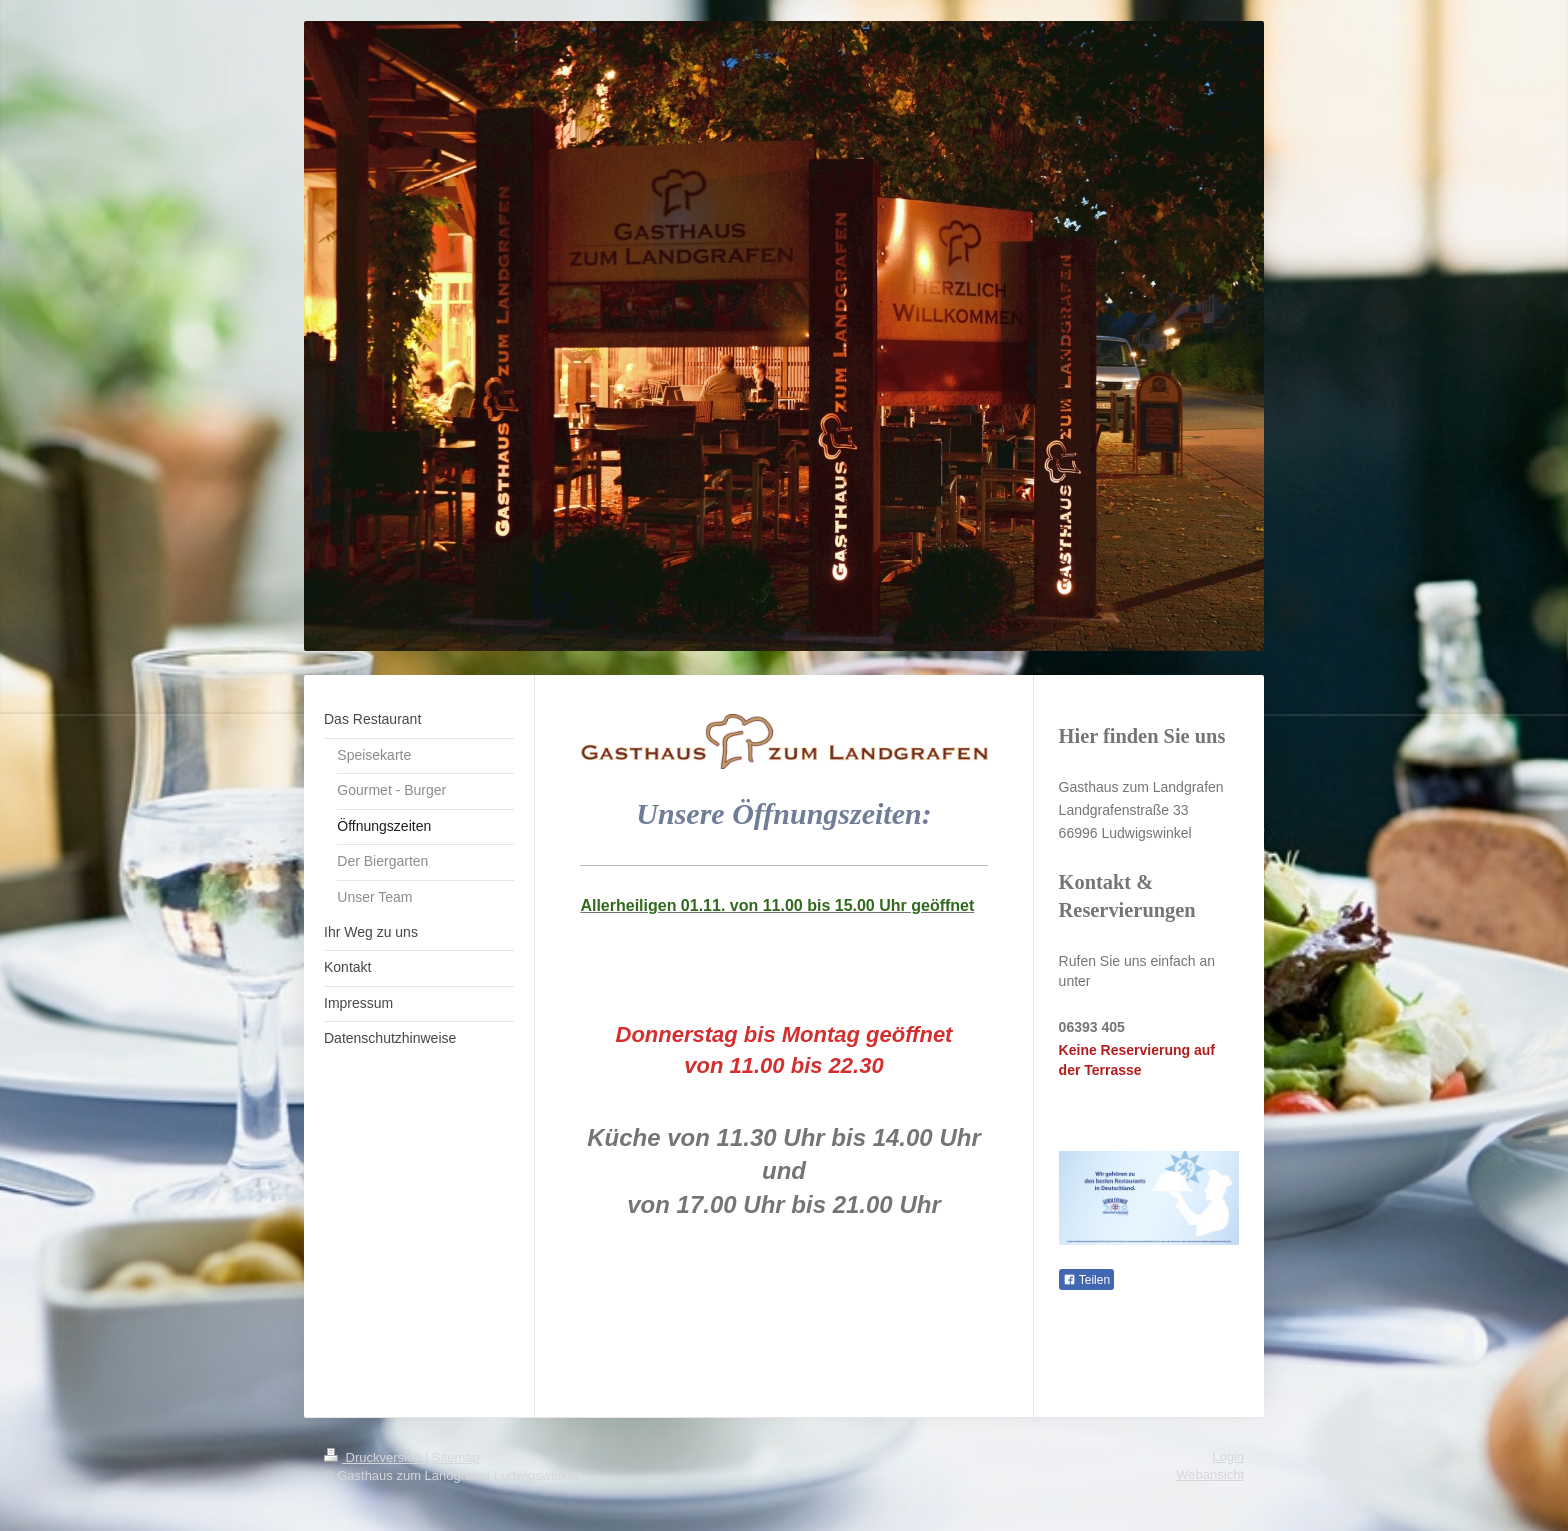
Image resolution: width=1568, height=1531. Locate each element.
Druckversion (374, 1457)
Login (1228, 1456)
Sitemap (456, 1457)
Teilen (1086, 1280)
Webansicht (1210, 1474)
